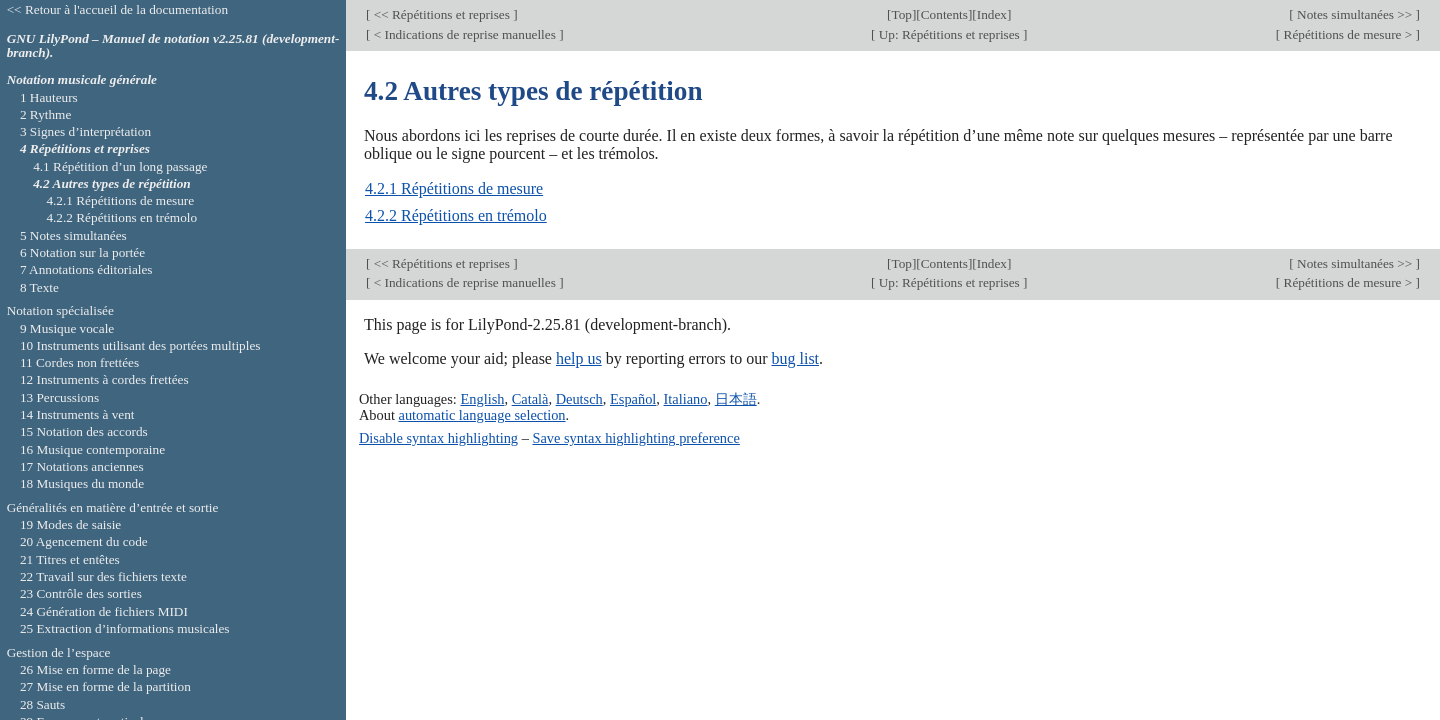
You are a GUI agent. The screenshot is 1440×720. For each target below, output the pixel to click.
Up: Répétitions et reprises (949, 34)
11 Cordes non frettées (79, 362)
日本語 (736, 399)
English (482, 399)
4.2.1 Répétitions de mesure (454, 188)
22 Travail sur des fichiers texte (103, 576)
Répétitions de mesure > (1347, 34)
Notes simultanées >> (1355, 14)
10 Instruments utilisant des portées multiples (140, 345)
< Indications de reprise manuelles (464, 34)
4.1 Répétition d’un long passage (120, 166)
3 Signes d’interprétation (85, 131)
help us (579, 358)
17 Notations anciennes (82, 466)
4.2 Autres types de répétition (112, 183)
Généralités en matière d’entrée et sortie (113, 507)
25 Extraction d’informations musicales (125, 628)
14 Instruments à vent (77, 414)
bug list (795, 358)
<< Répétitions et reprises (441, 14)
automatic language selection (482, 415)
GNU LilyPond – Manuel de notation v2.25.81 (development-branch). (173, 46)
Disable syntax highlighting (438, 438)
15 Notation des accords (84, 431)
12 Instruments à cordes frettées (104, 379)
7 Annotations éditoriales (86, 269)
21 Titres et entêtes (70, 559)
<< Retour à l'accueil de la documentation (117, 9)
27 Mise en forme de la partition (105, 686)
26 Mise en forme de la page (95, 669)
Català (530, 399)
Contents (944, 14)
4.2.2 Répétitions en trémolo (456, 215)
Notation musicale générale (82, 79)
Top (901, 14)
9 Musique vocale (67, 328)
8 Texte (39, 287)
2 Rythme (45, 114)
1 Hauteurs (49, 97)
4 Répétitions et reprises (85, 148)
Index (992, 14)
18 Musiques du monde (82, 483)
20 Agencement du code (84, 541)
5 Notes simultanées (73, 235)
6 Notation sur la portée (82, 252)
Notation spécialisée (60, 310)
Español (633, 399)
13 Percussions (59, 397)
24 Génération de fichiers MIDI (104, 611)
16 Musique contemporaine (92, 449)
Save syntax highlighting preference (635, 438)
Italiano (686, 399)
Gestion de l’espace (59, 652)
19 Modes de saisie (70, 524)
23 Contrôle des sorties (81, 593)
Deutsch (579, 399)
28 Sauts (42, 704)
